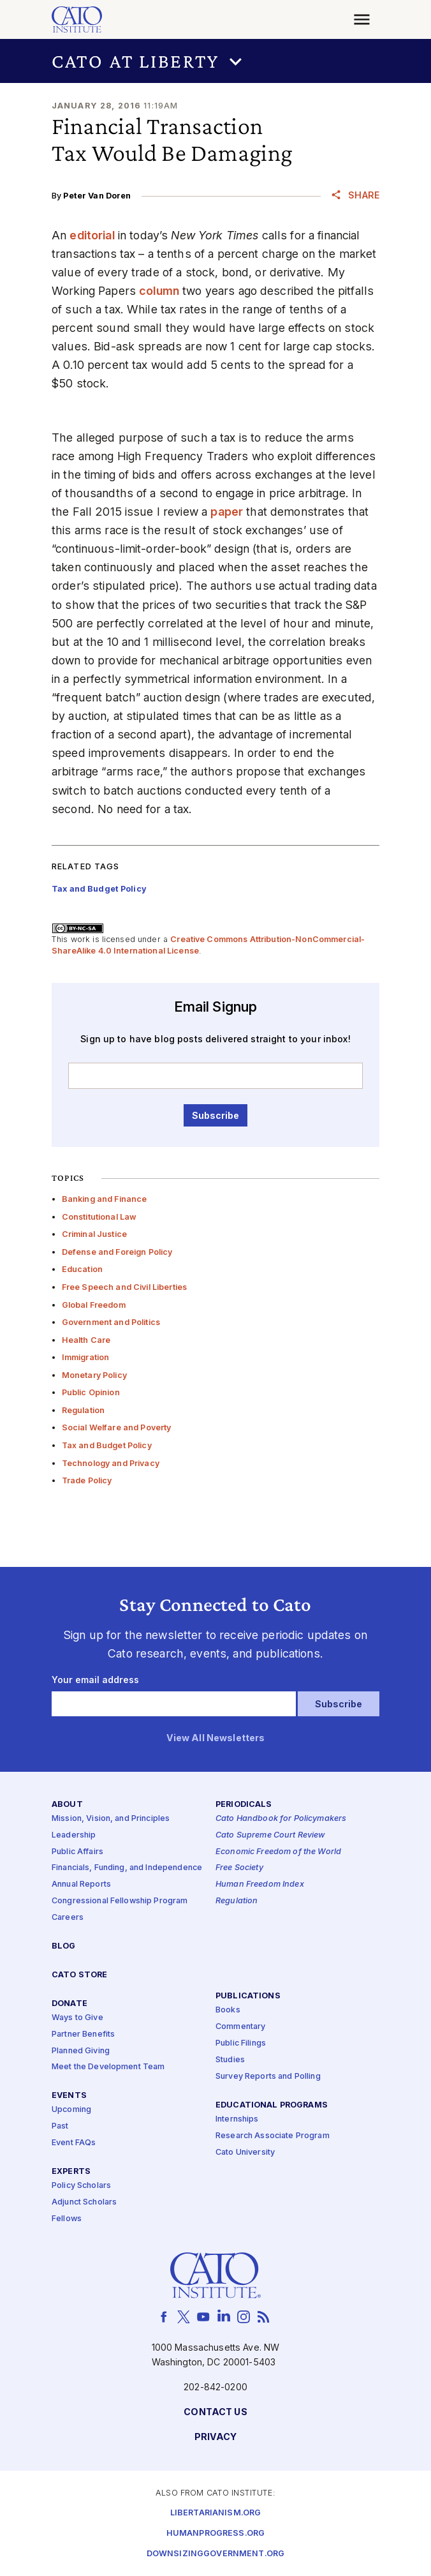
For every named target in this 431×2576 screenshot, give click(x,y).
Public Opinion (91, 1392)
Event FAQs (74, 2143)
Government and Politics (111, 1322)
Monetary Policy (94, 1375)
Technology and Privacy (110, 1463)
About (67, 1804)
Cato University (245, 2152)
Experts (71, 2172)
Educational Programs (272, 2104)
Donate (69, 2003)
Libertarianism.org (215, 2512)
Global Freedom (94, 1305)
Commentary (240, 2027)
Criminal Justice (94, 1234)
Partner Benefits (83, 2034)
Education (82, 1269)
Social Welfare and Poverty (117, 1427)
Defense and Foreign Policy (117, 1252)
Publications (248, 1996)
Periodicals (244, 1804)
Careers (68, 1917)
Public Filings (241, 2043)
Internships (237, 2119)
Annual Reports (81, 1884)
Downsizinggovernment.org (215, 2553)
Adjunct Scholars (84, 2202)
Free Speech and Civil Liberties (124, 1287)
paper (226, 511)
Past (60, 2126)
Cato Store (79, 1974)
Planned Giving (81, 2050)
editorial (91, 235)
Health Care (86, 1340)
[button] (215, 61)
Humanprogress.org (215, 2533)
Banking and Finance (104, 1199)
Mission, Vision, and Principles (111, 1818)
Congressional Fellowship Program (120, 1901)
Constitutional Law (99, 1217)
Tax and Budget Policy (107, 1445)
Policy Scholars (81, 2186)
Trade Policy (87, 1480)
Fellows (67, 2218)
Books (228, 2010)
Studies (230, 2060)
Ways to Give (77, 2017)
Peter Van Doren (97, 195)
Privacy (215, 2437)
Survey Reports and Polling (268, 2076)
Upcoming (71, 2110)
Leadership (74, 1835)
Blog (64, 1946)
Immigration (86, 1357)
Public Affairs (77, 1851)
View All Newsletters (215, 1737)
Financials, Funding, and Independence (127, 1868)
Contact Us (215, 2412)
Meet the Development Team (108, 2067)
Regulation (83, 1410)
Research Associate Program (273, 2135)
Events (69, 2096)
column (159, 290)
